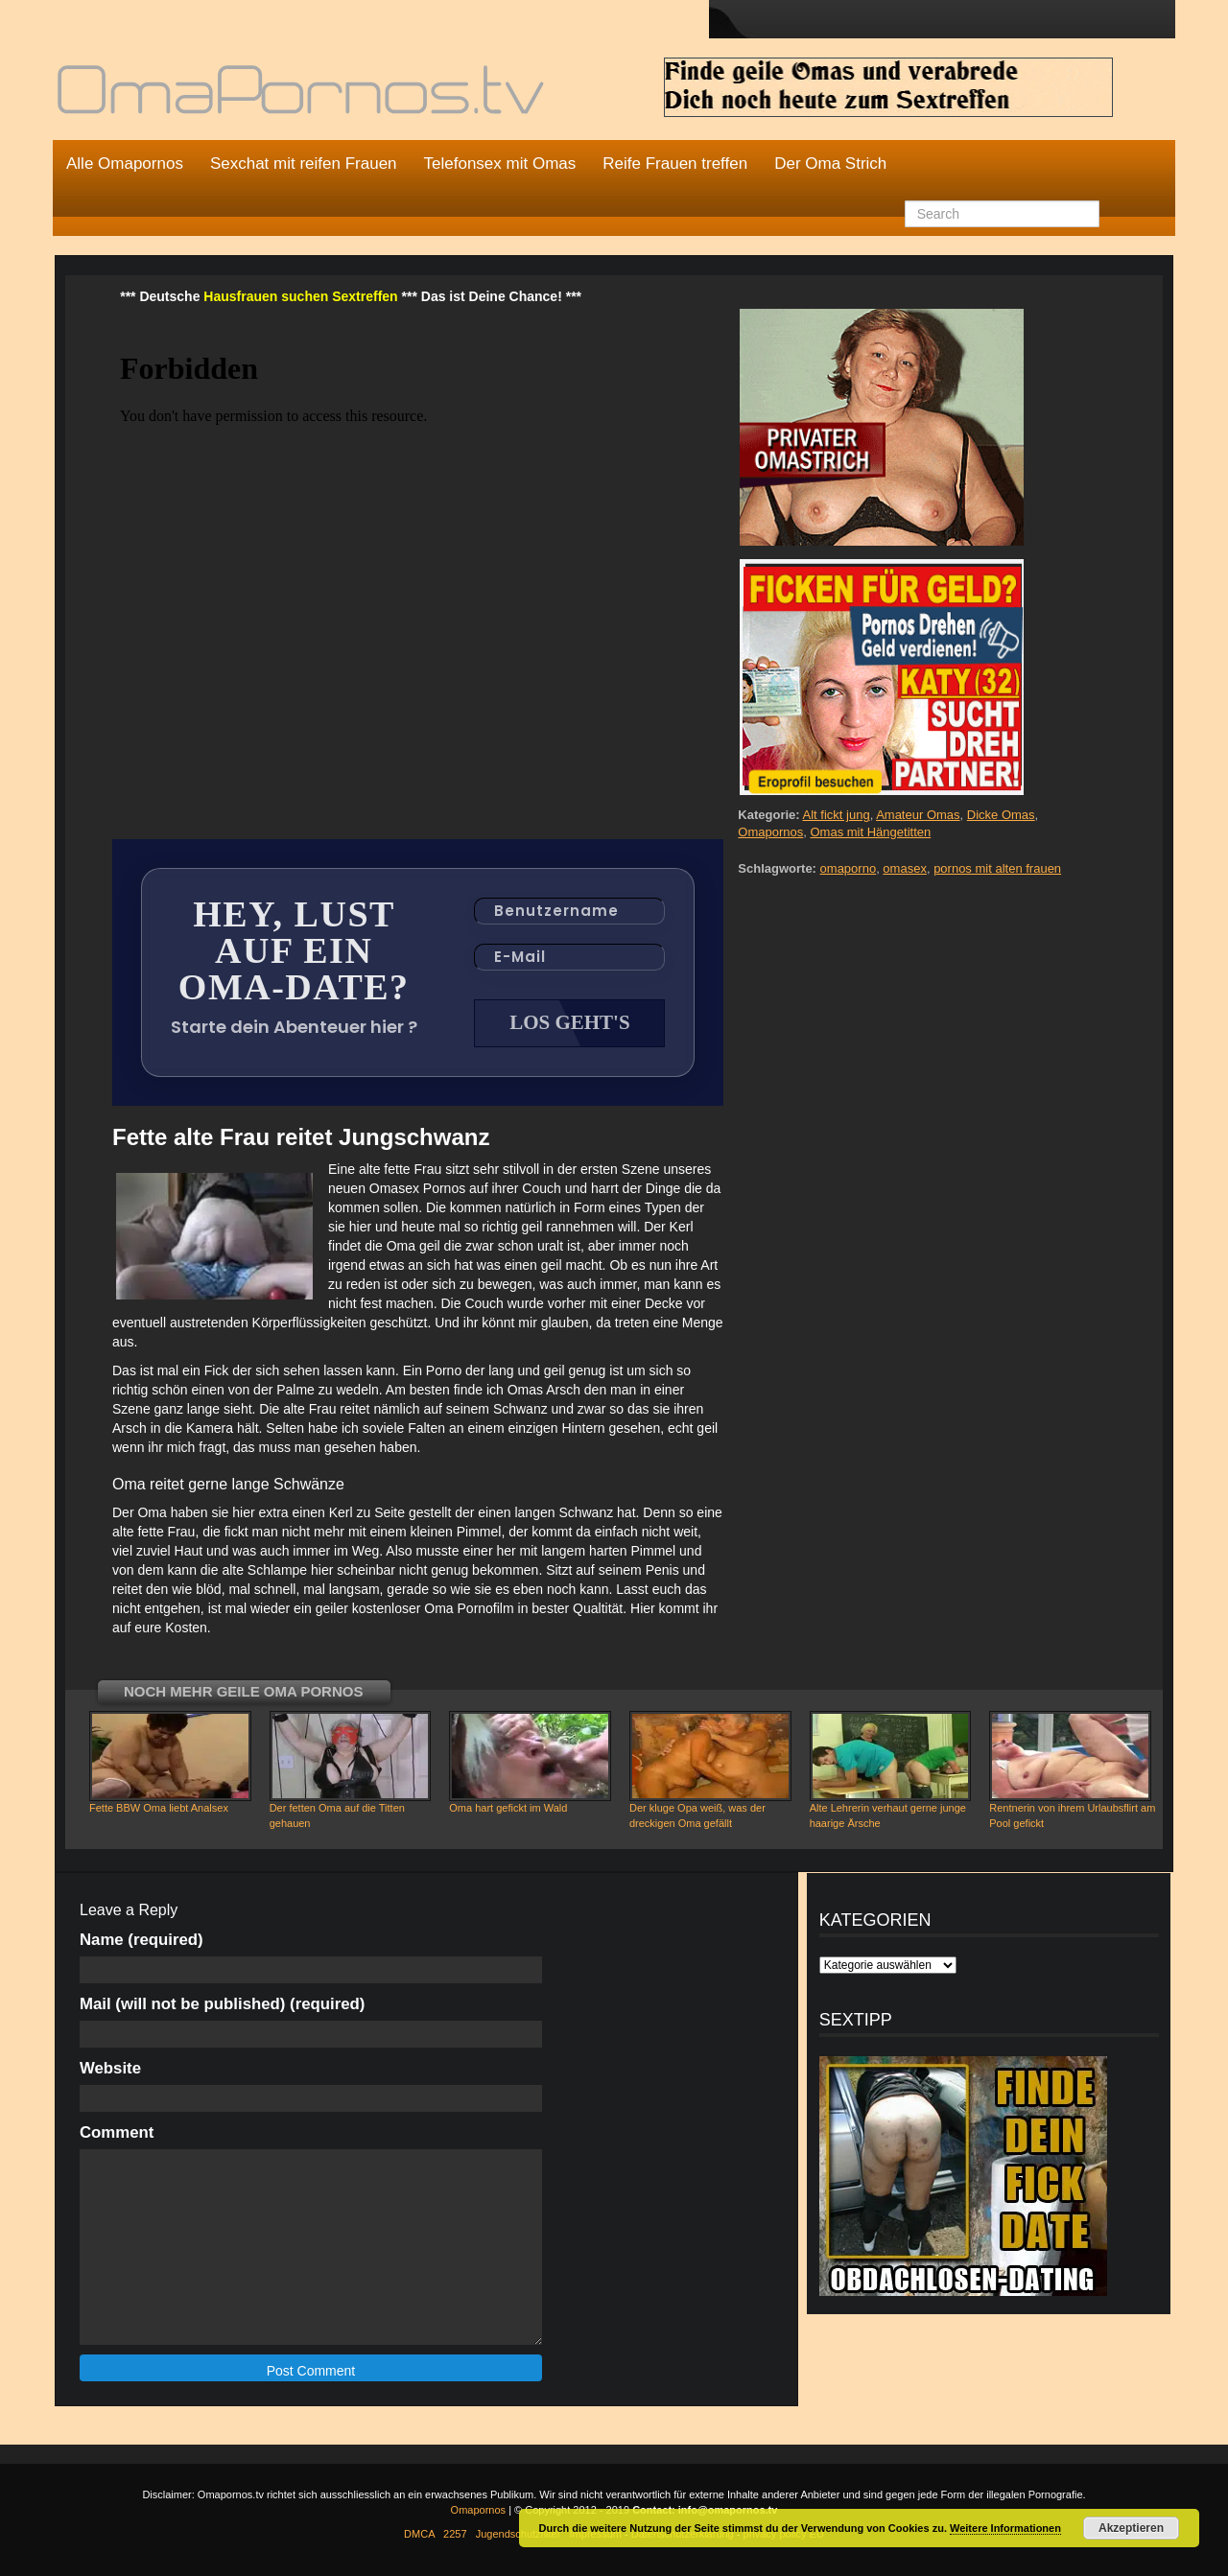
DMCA (419, 2534)
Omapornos (770, 832)
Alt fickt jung (836, 815)
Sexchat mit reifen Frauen (303, 163)
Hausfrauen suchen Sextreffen (300, 296)
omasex (905, 868)
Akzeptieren (1131, 2528)
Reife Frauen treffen (674, 163)
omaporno (848, 868)
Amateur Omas (917, 815)
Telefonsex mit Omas (500, 163)
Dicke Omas (1001, 815)
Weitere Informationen (1005, 2528)
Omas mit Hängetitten (870, 832)
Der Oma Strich (830, 163)
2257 (454, 2534)
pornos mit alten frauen (997, 868)
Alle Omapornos (124, 163)
